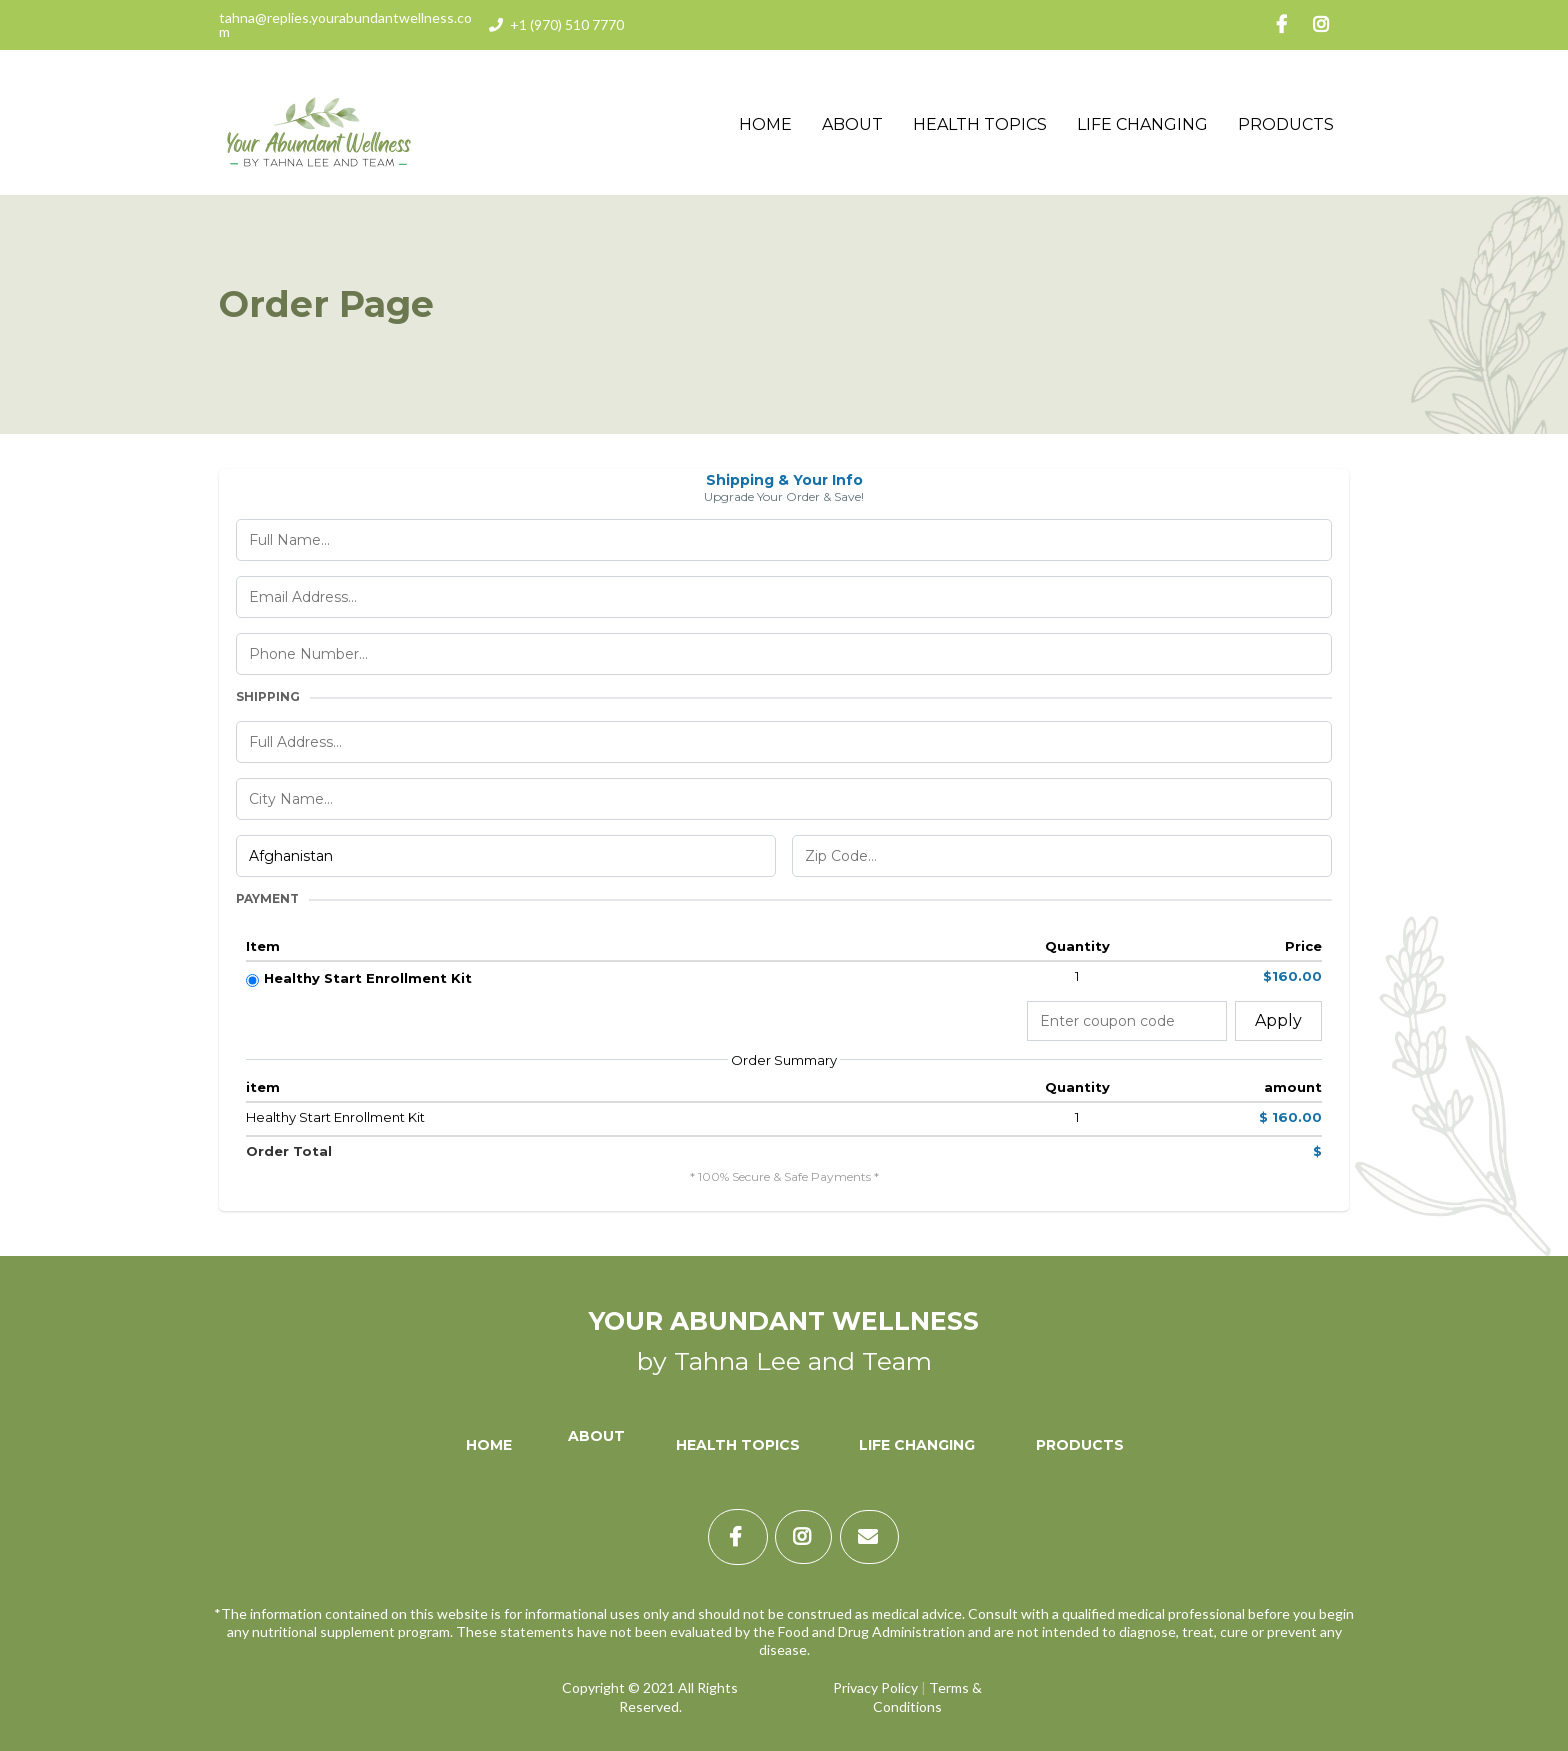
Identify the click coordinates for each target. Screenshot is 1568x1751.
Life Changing (1142, 124)
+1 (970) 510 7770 (567, 24)
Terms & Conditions (927, 1696)
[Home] (489, 1444)
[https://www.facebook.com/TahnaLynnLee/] (1289, 25)
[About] (594, 1445)
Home (765, 124)
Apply (1278, 1020)
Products (1286, 124)
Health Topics (980, 124)
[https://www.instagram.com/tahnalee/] (1328, 25)
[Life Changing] (917, 1444)
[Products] (1080, 1444)
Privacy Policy (875, 1687)
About (852, 124)
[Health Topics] (738, 1444)
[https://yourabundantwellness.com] (319, 123)
